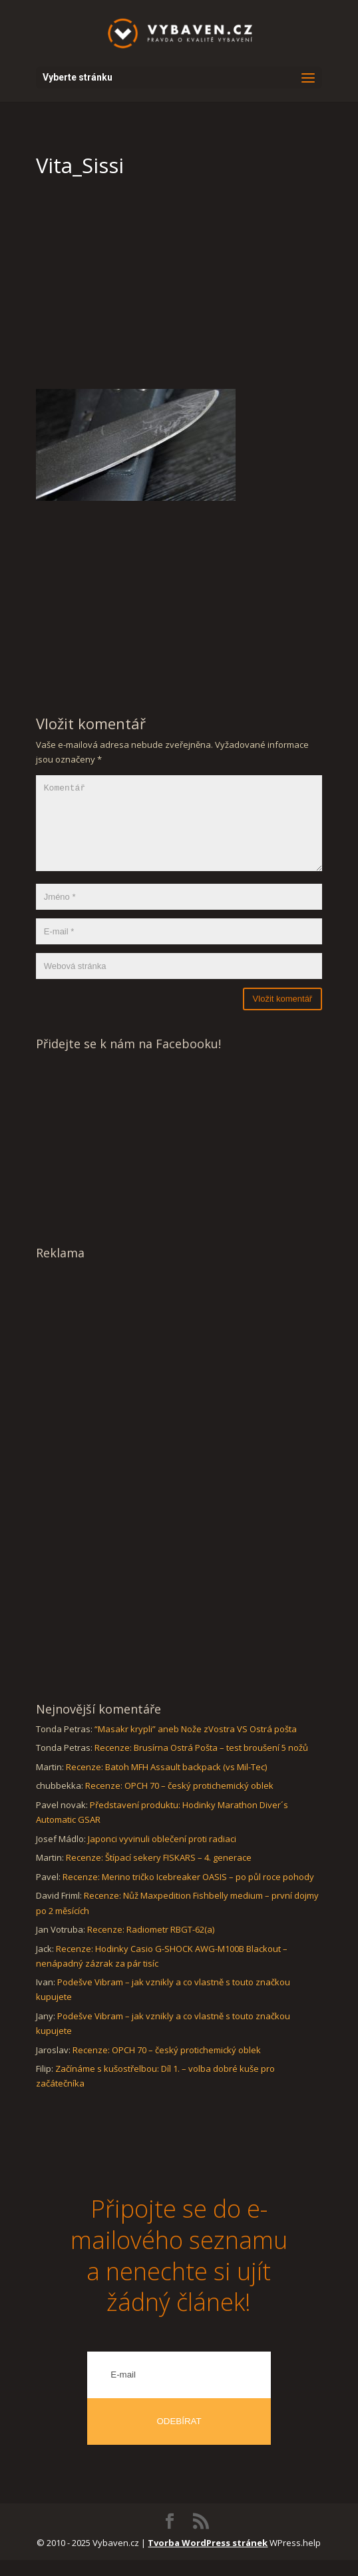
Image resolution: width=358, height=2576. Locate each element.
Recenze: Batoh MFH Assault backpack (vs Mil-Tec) (166, 1783)
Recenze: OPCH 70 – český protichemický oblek (179, 1801)
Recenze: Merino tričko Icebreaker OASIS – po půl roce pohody (188, 1893)
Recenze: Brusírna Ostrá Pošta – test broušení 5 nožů (201, 1764)
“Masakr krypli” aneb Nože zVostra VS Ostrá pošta (195, 1745)
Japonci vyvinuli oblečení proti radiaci (162, 1855)
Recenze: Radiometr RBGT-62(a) (150, 1945)
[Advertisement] (179, 289)
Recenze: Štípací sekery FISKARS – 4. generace (159, 1873)
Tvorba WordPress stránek (208, 2559)
